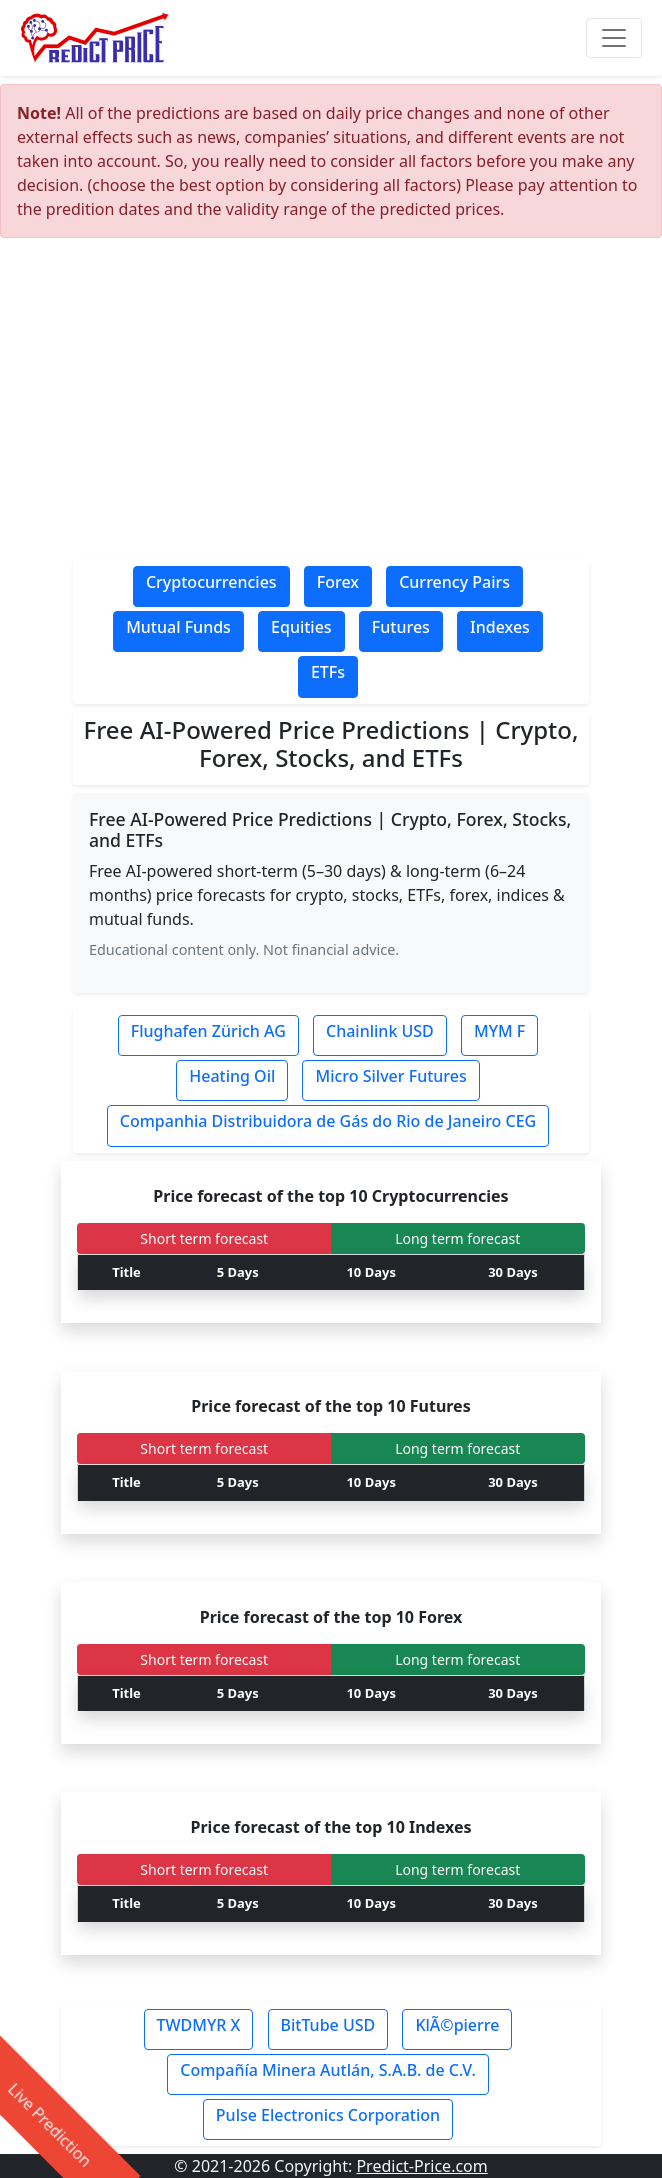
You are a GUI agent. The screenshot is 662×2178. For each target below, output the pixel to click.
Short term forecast (204, 1238)
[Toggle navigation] (614, 38)
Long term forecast (457, 1238)
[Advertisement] (331, 404)
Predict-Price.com (421, 2166)
